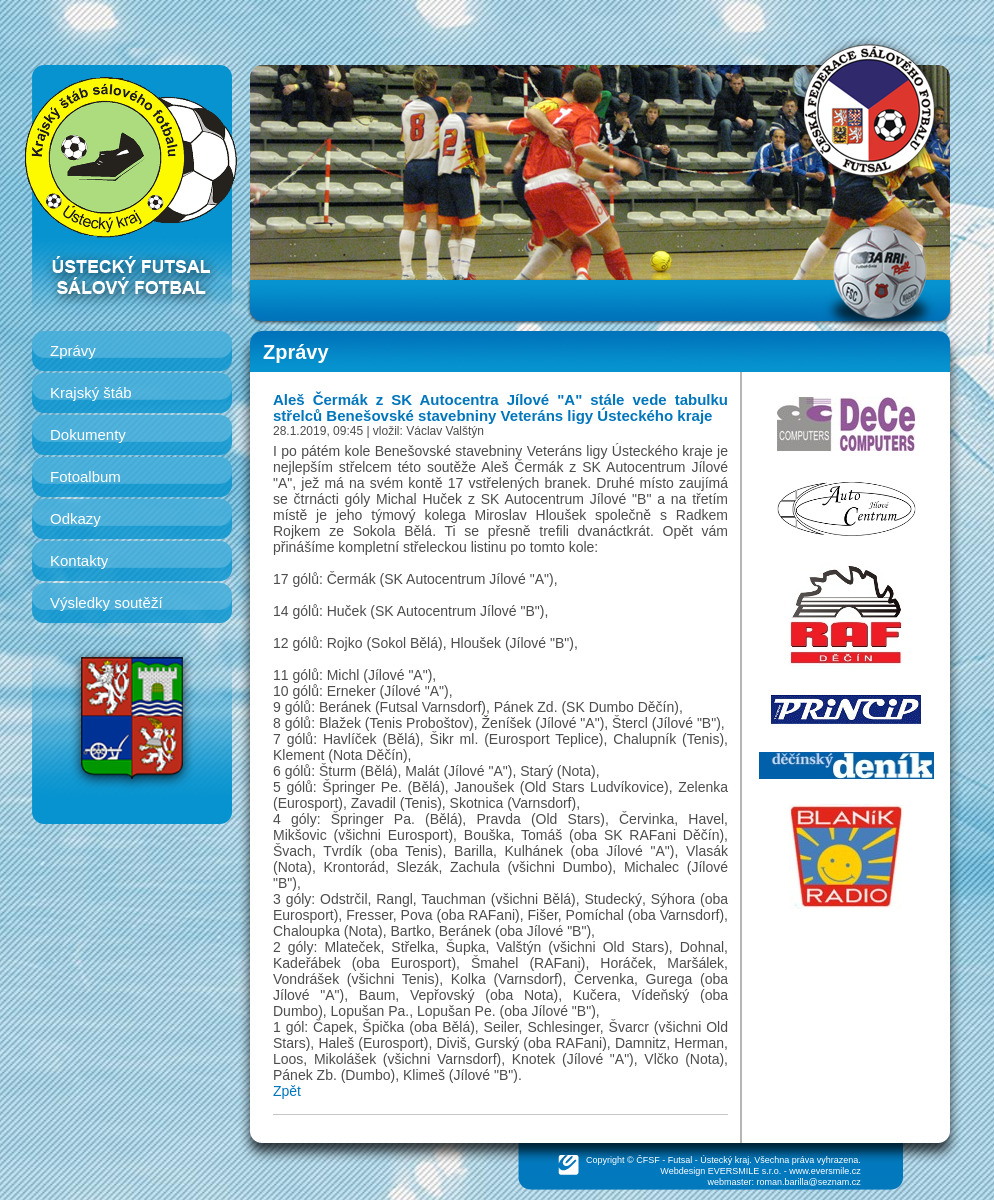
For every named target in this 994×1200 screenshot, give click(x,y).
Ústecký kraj (724, 1160)
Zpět (287, 1091)
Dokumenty (88, 434)
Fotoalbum (85, 476)
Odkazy (75, 518)
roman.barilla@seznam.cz (809, 1182)
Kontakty (79, 560)
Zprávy (73, 350)
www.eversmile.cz (825, 1171)
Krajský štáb (91, 392)
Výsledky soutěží (106, 602)
